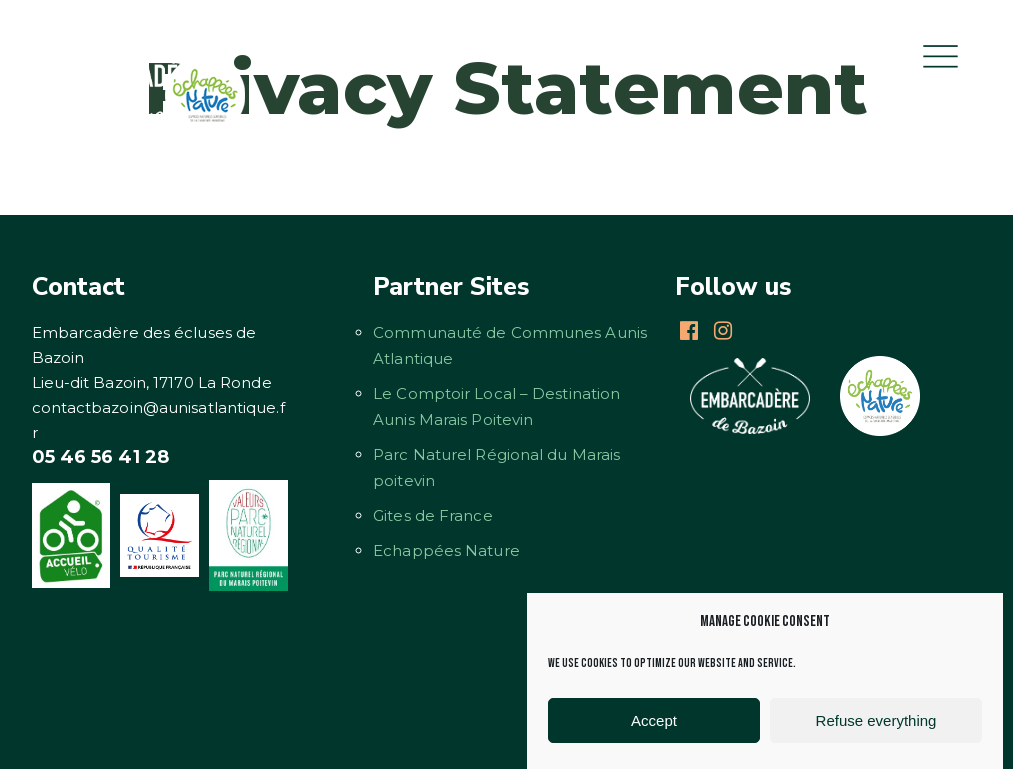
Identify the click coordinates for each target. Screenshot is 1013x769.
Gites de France (433, 515)
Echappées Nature (446, 550)
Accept (654, 720)
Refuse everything (876, 720)
